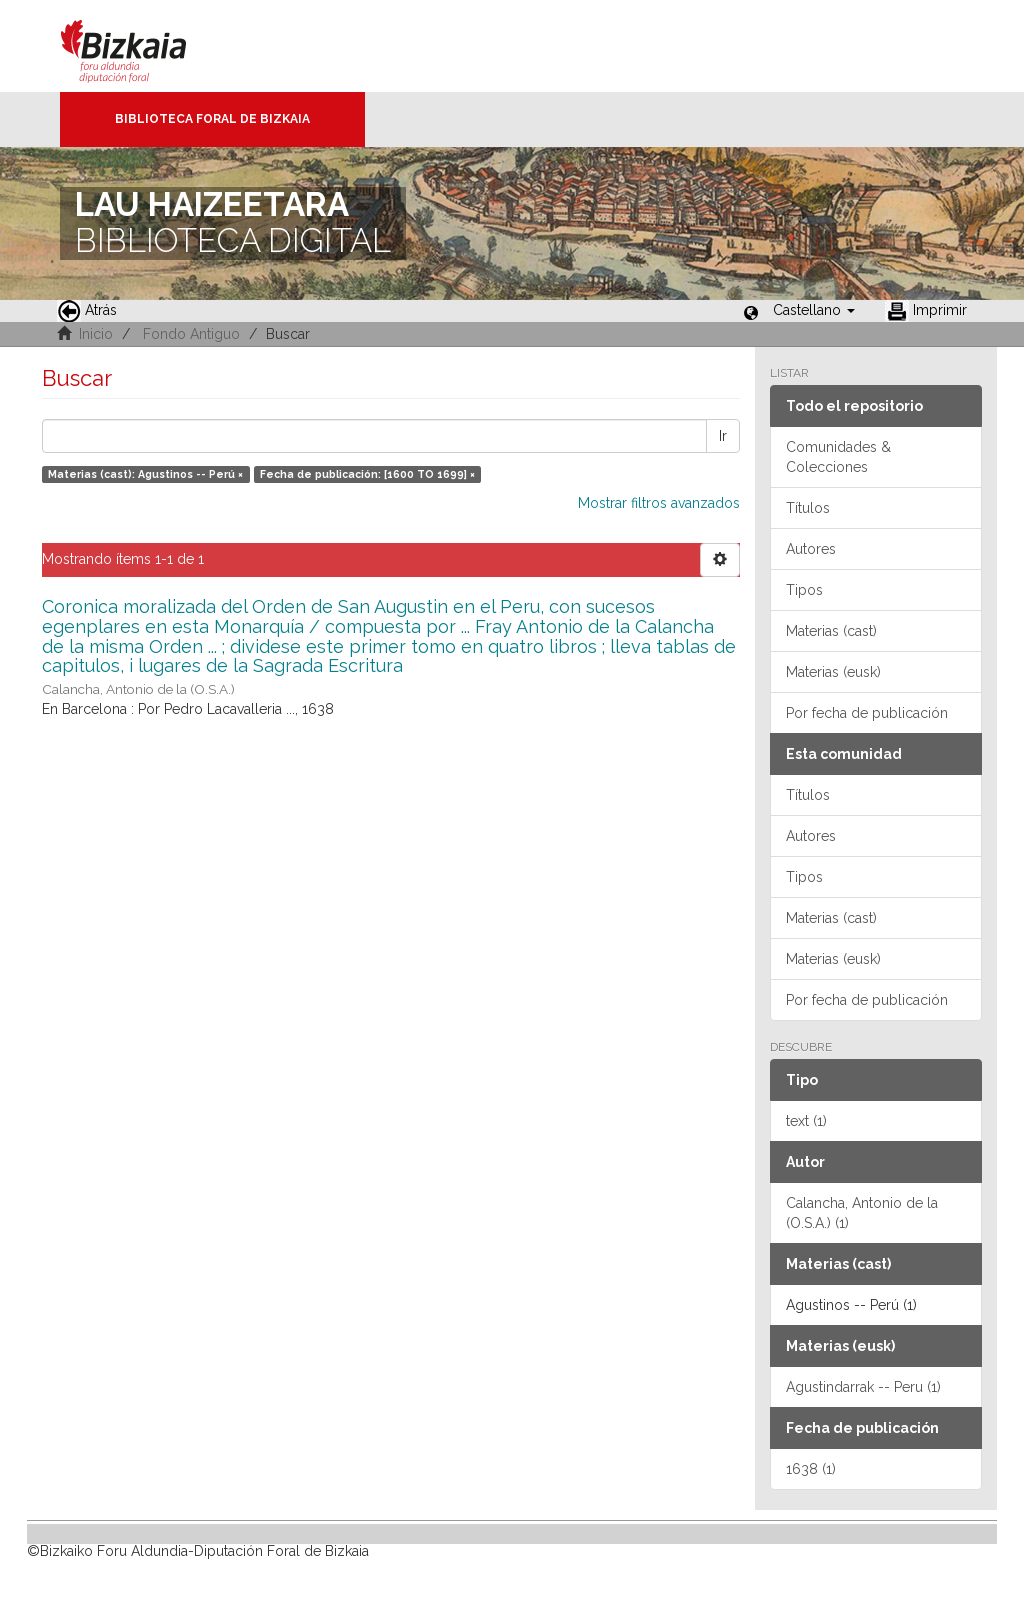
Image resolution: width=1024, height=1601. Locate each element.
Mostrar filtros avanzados (659, 503)
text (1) (806, 1121)
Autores (811, 549)
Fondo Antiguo (191, 334)
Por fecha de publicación (867, 713)
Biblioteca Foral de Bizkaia (212, 119)
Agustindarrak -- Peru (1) (863, 1387)
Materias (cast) (831, 631)
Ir (723, 436)
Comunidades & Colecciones (838, 457)
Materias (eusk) (833, 672)
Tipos (804, 590)
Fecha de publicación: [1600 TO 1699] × (367, 474)
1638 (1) (811, 1469)
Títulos (808, 508)
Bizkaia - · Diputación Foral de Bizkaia (144, 46)
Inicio (96, 334)
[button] (814, 310)
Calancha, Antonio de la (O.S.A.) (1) (862, 1213)
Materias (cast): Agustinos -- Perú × (145, 474)
